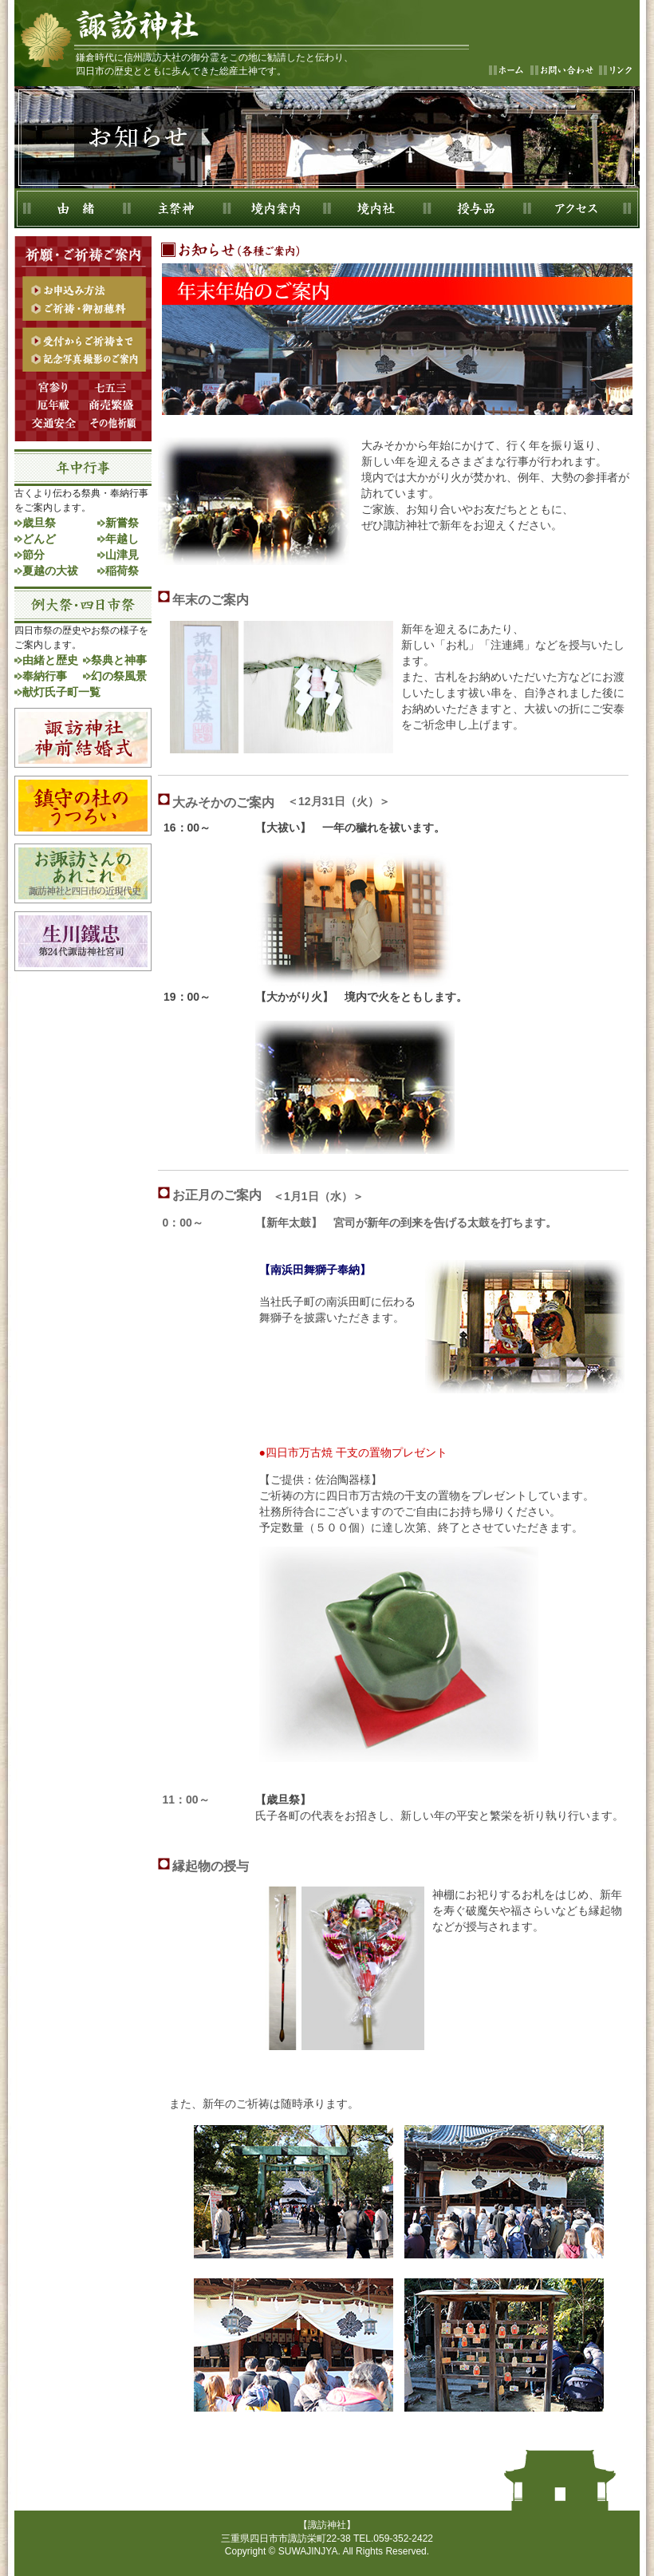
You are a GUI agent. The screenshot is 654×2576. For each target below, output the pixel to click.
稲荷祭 (122, 570)
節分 (33, 554)
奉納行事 (44, 676)
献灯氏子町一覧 (61, 691)
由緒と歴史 (50, 660)
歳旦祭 (39, 522)
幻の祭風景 (119, 676)
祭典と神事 (119, 660)
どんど (39, 538)
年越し (122, 538)
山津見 (122, 554)
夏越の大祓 (50, 570)
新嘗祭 (122, 522)
